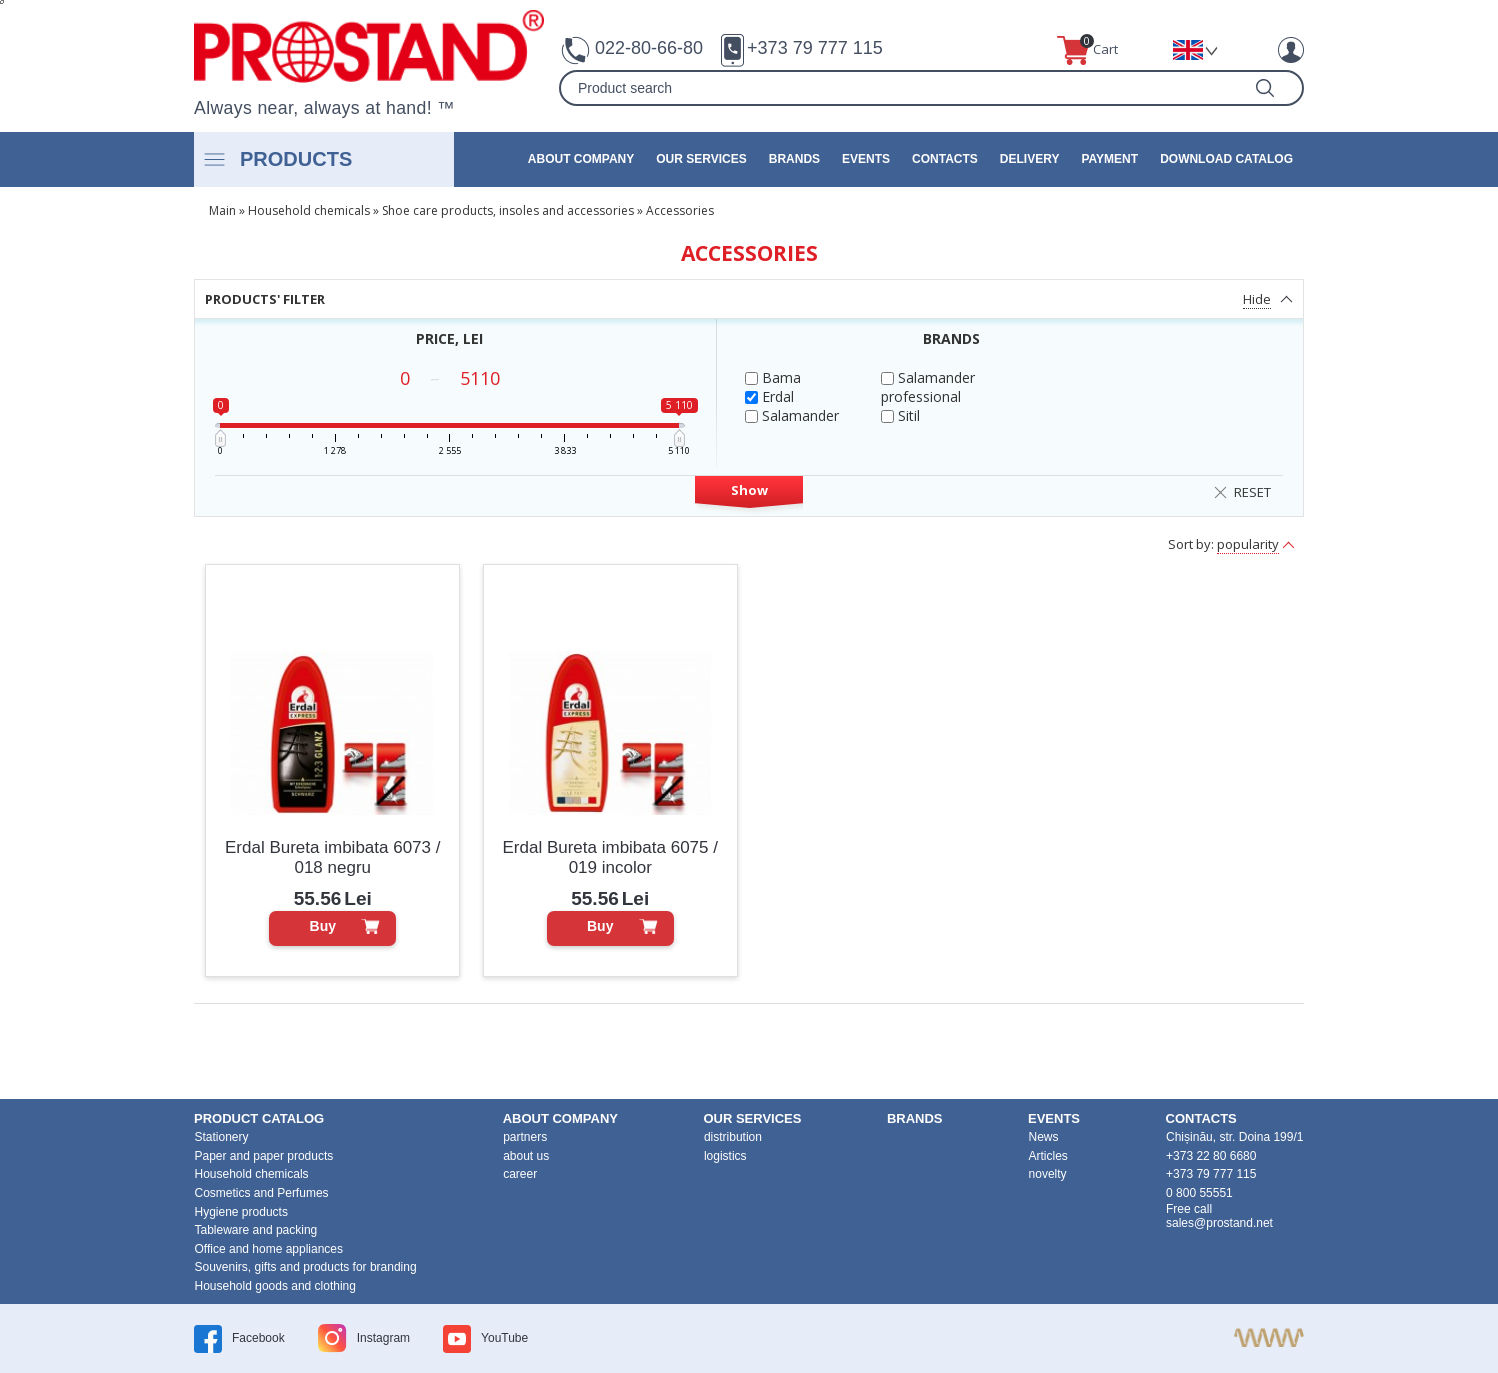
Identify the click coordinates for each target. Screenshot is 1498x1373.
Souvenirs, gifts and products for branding (306, 1267)
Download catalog (1226, 159)
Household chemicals (309, 210)
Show (749, 490)
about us (526, 1156)
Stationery (222, 1137)
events (866, 159)
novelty (1048, 1174)
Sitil (900, 415)
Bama (773, 377)
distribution (733, 1137)
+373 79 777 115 (815, 48)
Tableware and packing (256, 1230)
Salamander (792, 415)
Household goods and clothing (275, 1286)
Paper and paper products (264, 1156)
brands (794, 159)
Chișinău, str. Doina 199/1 (1234, 1137)
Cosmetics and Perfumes (262, 1193)
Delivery (1030, 159)
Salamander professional (928, 387)
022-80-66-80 (649, 48)
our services (701, 159)
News (1044, 1137)
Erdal (769, 396)
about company (581, 159)
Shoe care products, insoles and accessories (508, 210)
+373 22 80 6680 (1211, 1156)
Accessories (680, 210)
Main (222, 210)
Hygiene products (241, 1212)
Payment (1109, 159)
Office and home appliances (269, 1249)
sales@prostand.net (1219, 1223)
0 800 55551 (1199, 1193)
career (520, 1174)
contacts (945, 159)
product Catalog (259, 1118)
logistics (725, 1156)
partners (525, 1137)
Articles (1048, 1156)
